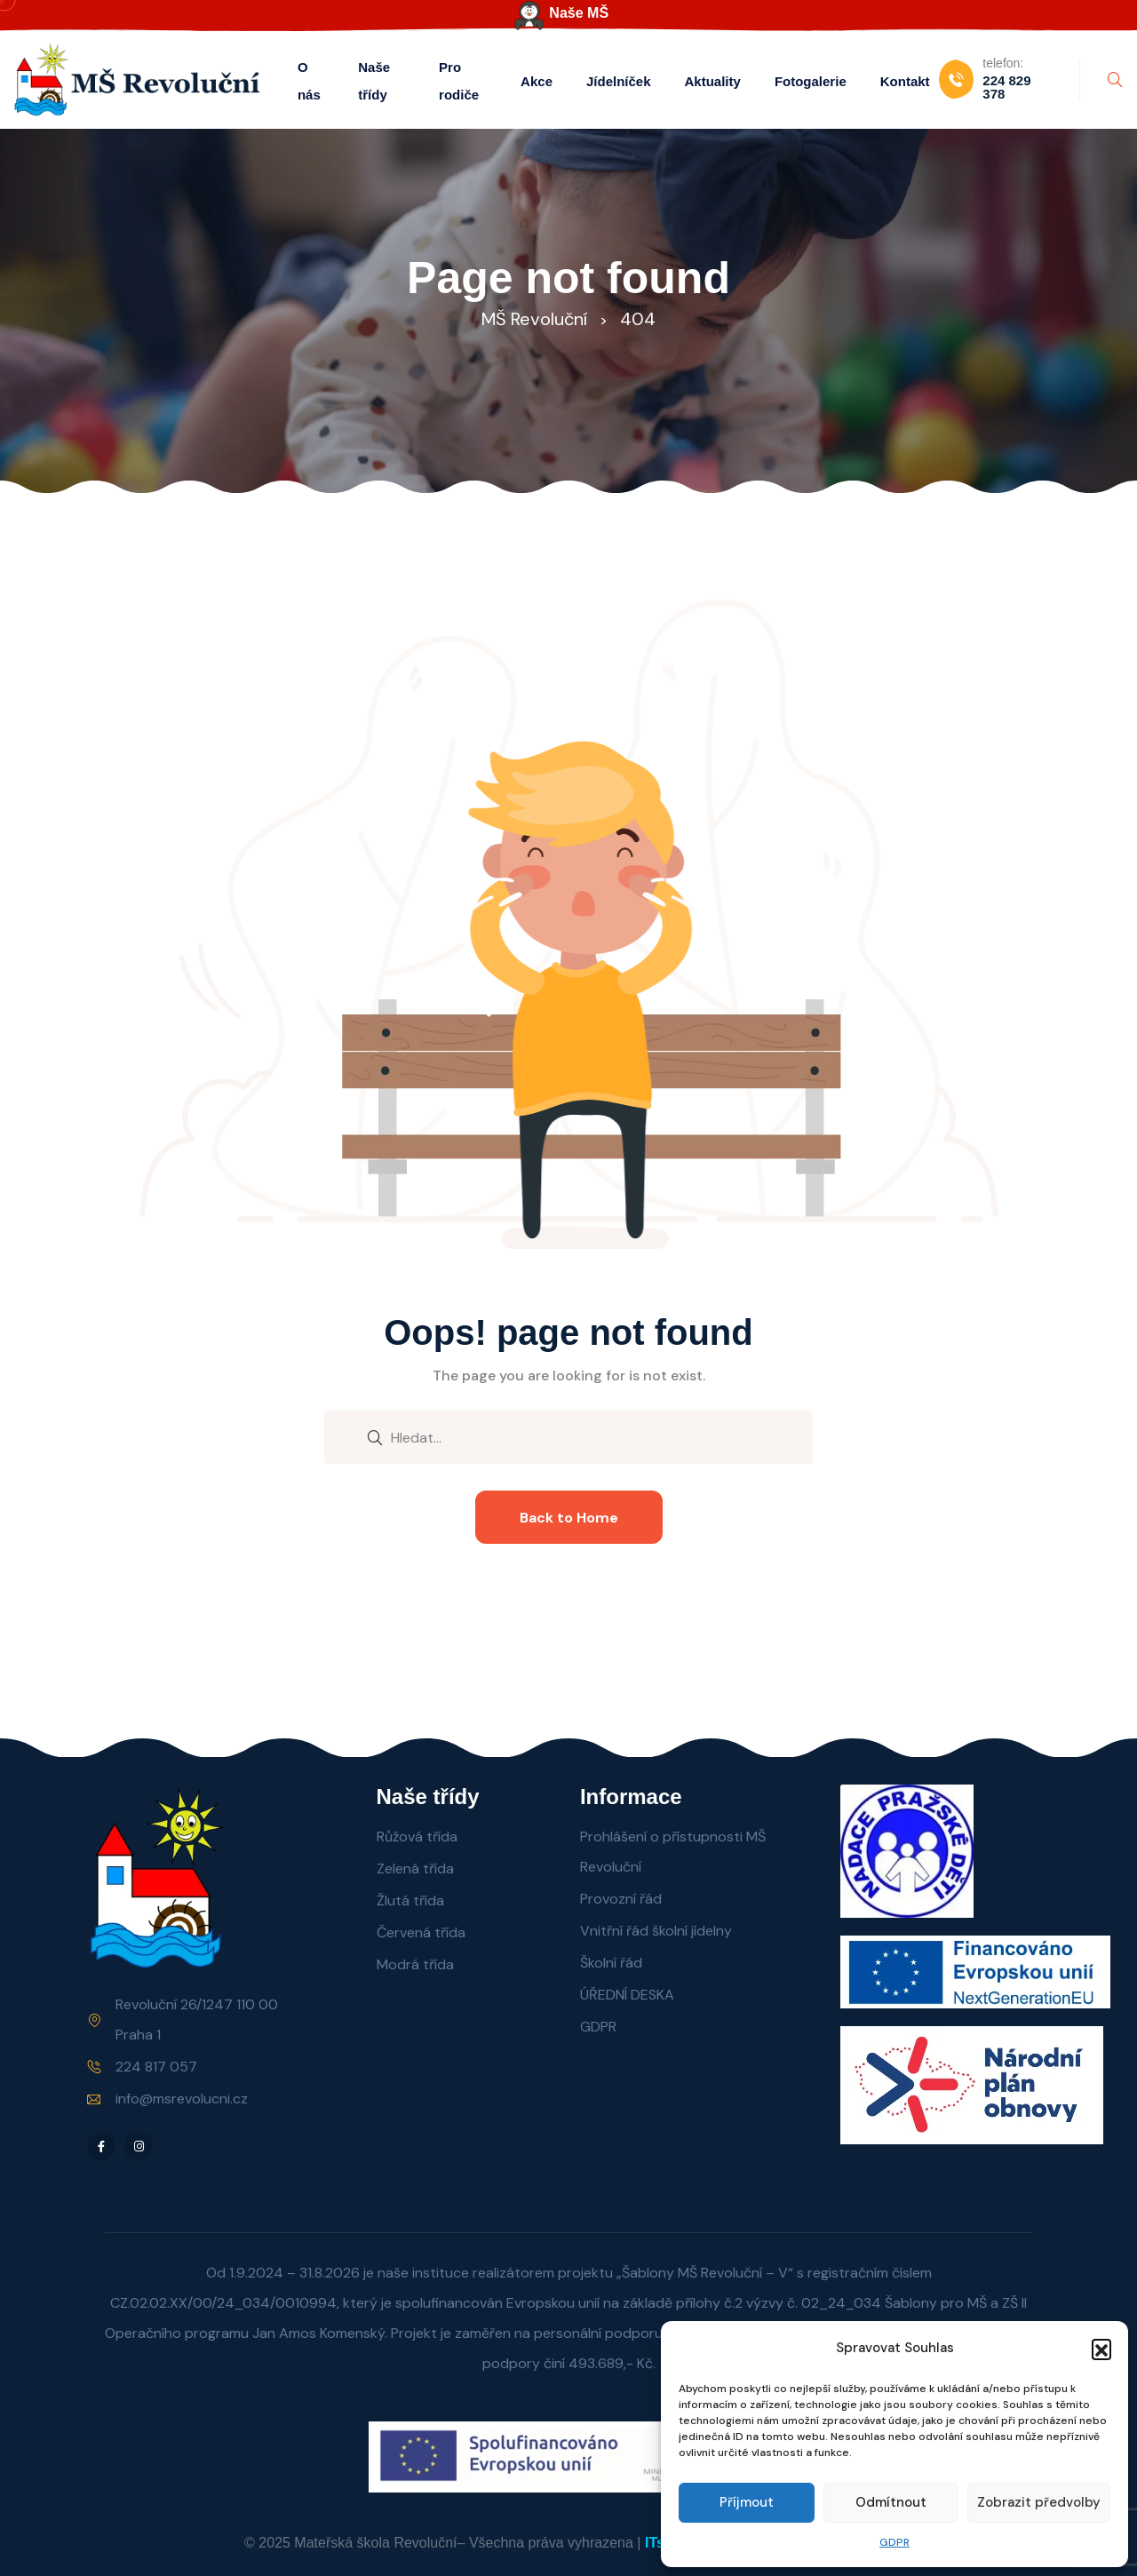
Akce (537, 81)
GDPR (894, 2542)
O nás (309, 81)
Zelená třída (415, 1868)
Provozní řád (621, 1898)
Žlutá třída (410, 1900)
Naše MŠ (578, 12)
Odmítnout (890, 2502)
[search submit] (375, 1436)
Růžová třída (417, 1836)
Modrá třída (415, 1964)
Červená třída (421, 1932)
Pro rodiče (459, 81)
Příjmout (747, 2502)
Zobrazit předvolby (1039, 2502)
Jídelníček (618, 81)
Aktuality (713, 81)
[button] (1101, 2348)
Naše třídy (374, 81)
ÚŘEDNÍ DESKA (627, 1994)
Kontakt (905, 81)
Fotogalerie (811, 81)
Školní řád (611, 1962)
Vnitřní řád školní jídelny (656, 1930)
